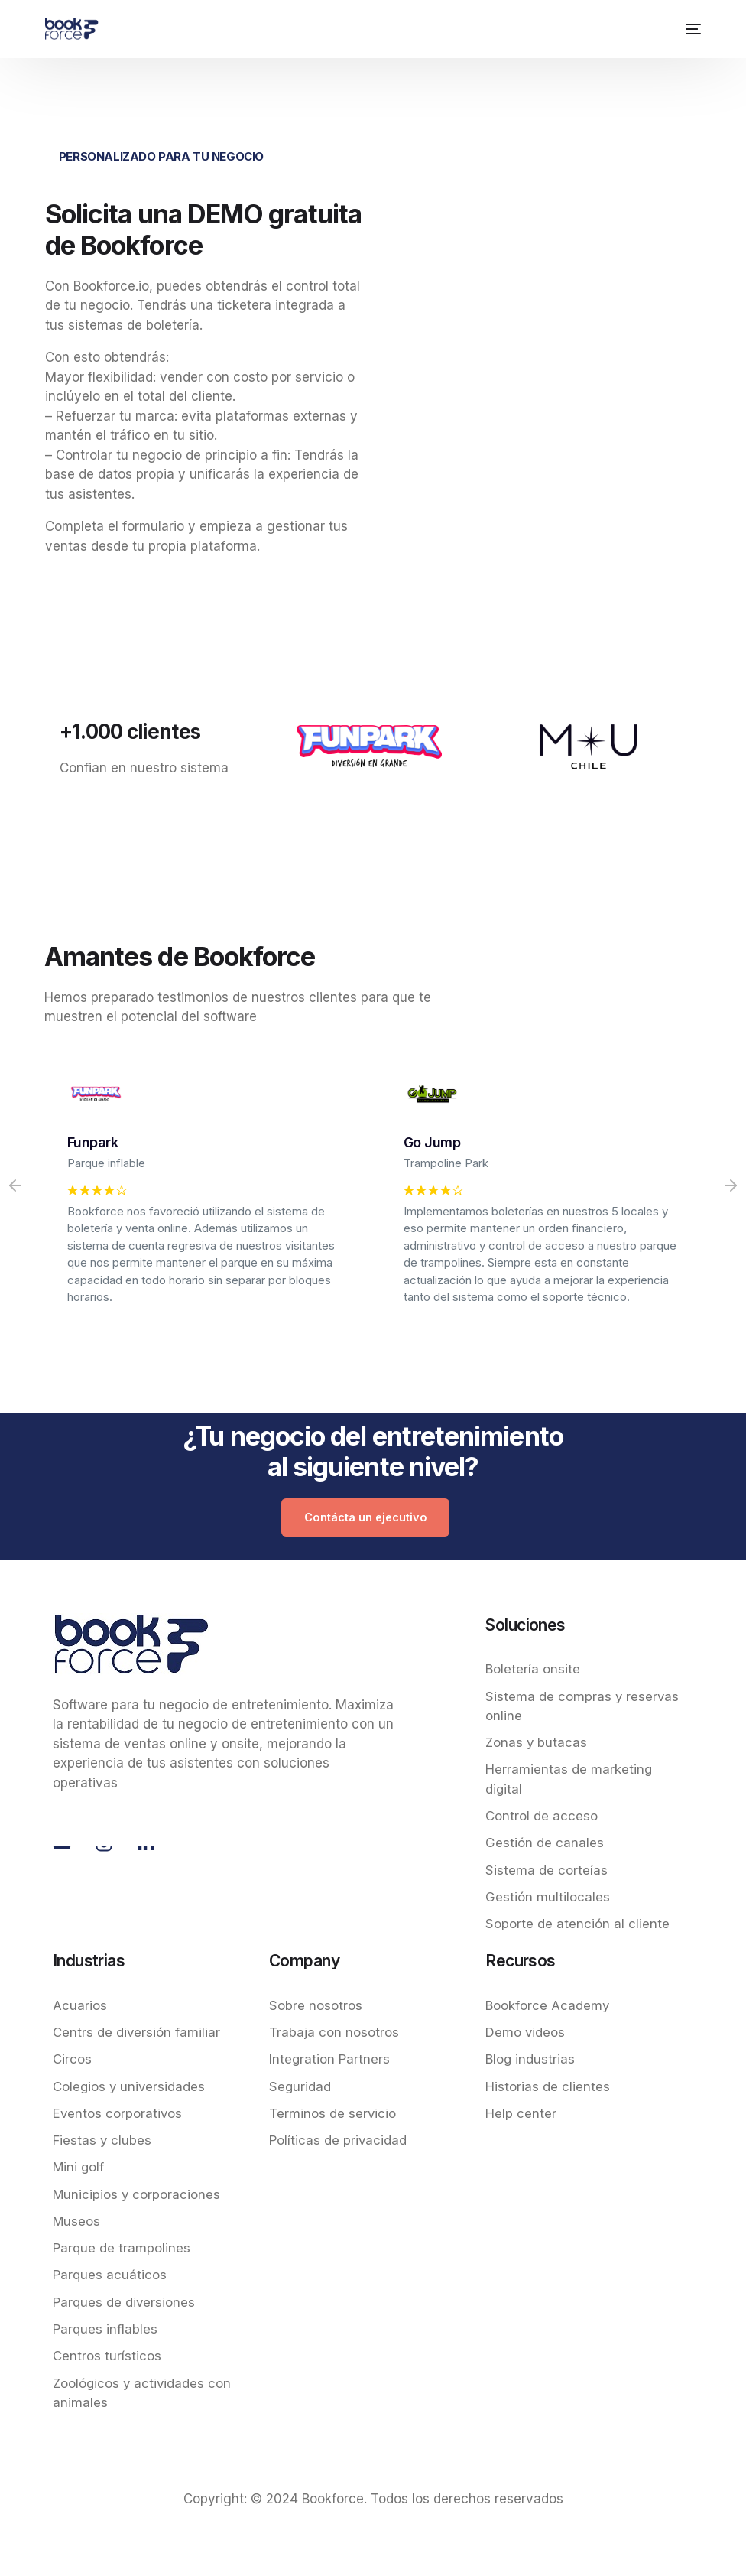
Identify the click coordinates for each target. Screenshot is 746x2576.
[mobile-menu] (690, 29)
